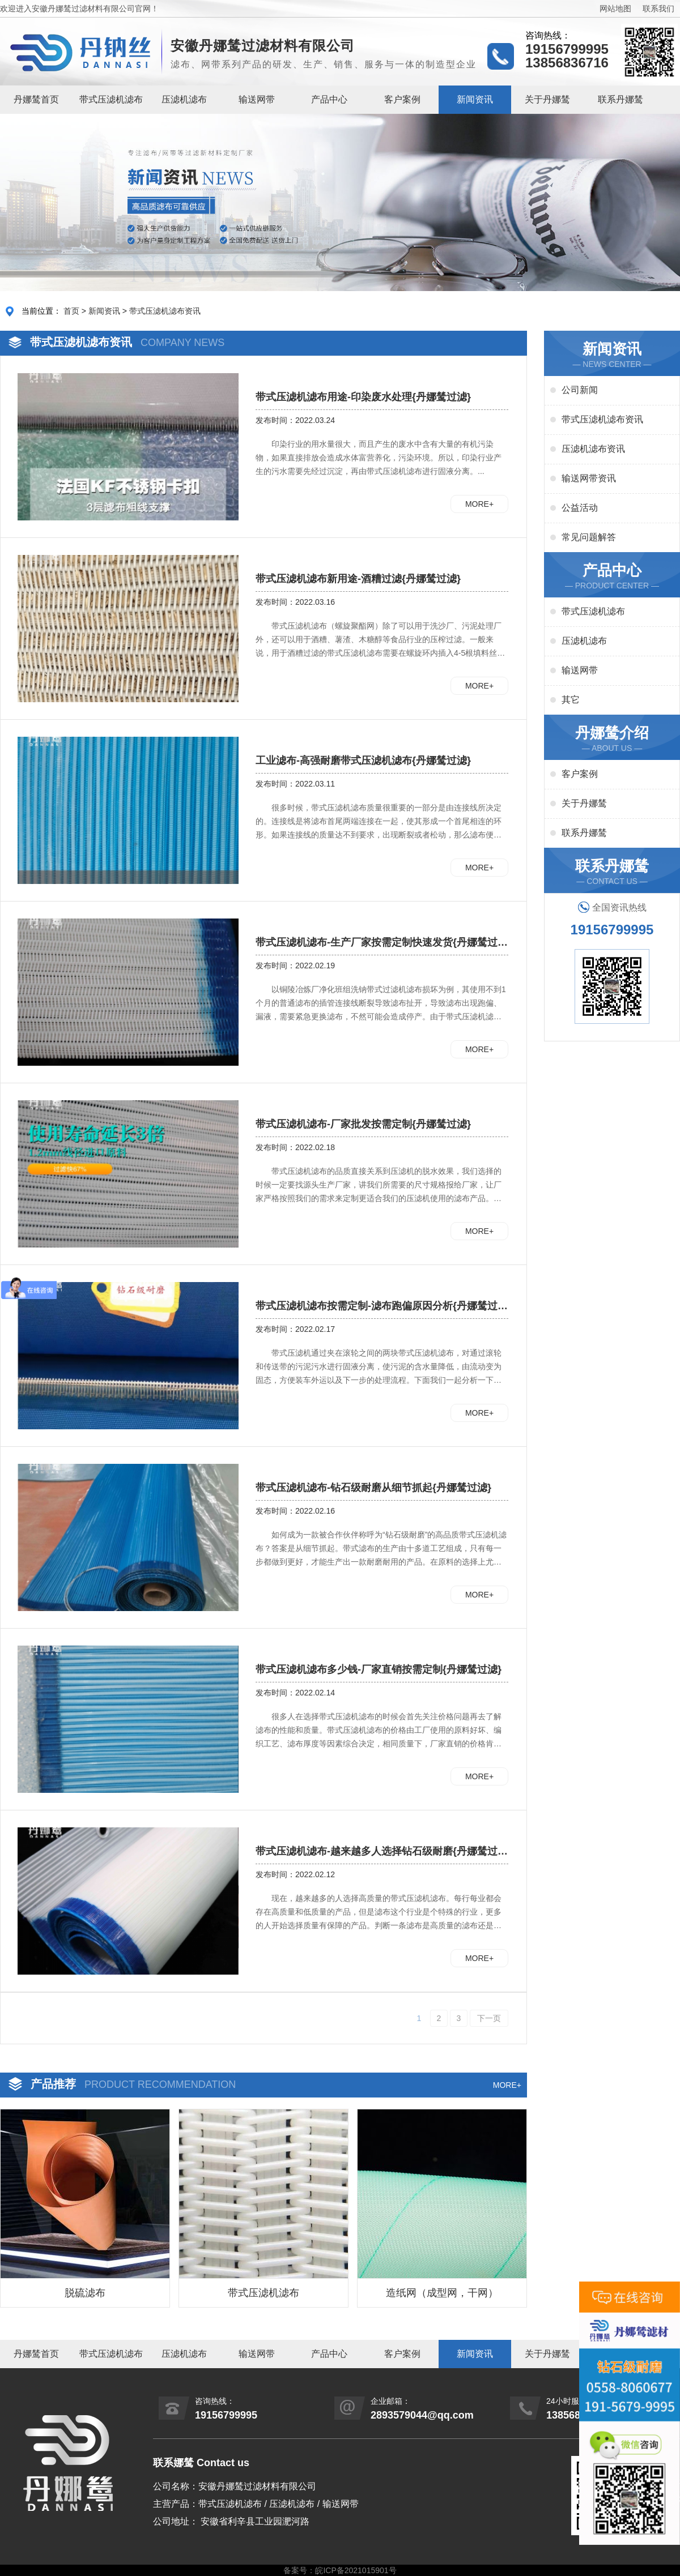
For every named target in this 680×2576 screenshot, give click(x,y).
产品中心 (329, 99)
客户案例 (402, 99)
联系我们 (658, 8)
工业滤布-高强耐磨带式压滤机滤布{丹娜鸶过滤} (363, 760)
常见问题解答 (589, 537)
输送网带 (257, 99)
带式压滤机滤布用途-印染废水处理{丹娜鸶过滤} (363, 397)
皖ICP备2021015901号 (355, 2570)
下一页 (489, 2018)
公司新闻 (580, 390)
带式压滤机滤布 (111, 99)
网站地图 (615, 8)
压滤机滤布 (184, 99)
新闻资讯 (475, 99)
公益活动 (580, 507)
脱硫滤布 (85, 2293)
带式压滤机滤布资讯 (165, 310)
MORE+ (479, 504)
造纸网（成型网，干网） (442, 2293)
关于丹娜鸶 (547, 99)
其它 (571, 699)
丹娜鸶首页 (36, 99)
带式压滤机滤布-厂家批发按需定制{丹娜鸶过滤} (363, 1124)
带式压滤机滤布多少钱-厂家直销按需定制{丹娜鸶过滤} (379, 1669)
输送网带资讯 (589, 478)
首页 (71, 310)
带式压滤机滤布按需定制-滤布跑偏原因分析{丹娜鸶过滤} (377, 1306)
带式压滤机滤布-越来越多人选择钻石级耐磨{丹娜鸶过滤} (377, 1852)
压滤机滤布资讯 (593, 449)
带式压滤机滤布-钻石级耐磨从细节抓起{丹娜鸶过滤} (373, 1487)
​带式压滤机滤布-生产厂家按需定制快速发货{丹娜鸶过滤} (377, 943)
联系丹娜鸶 (620, 99)
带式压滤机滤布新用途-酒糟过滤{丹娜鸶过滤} (358, 578)
